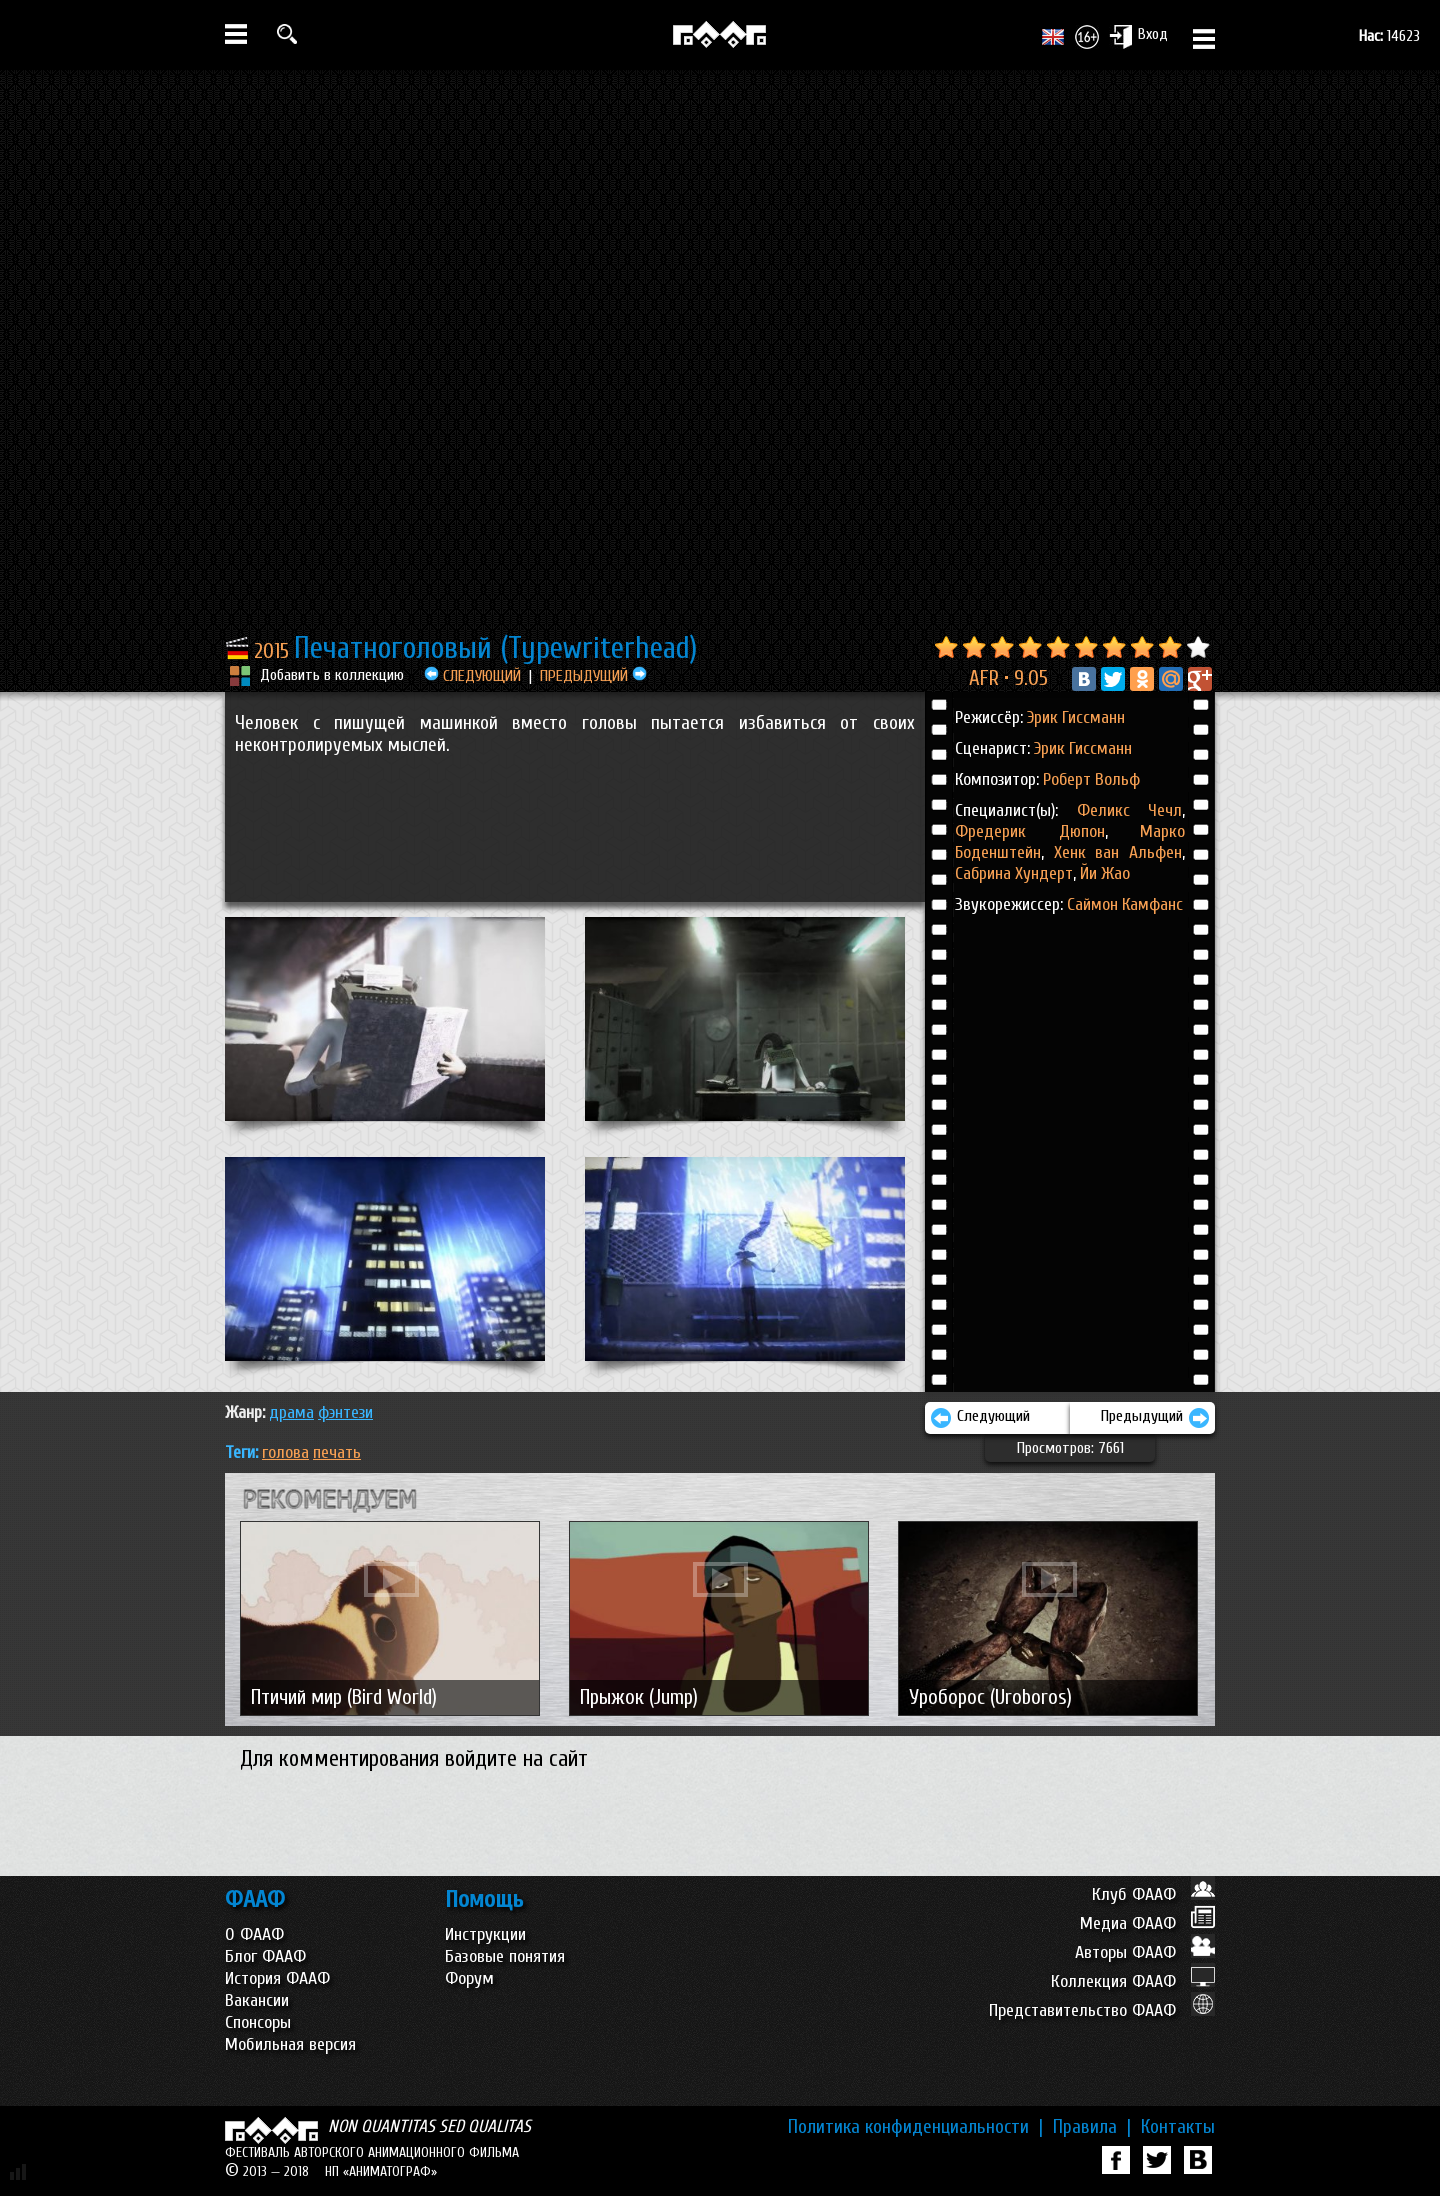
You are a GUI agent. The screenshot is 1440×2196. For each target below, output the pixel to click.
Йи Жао (1103, 873)
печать (337, 1452)
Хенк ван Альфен (1113, 852)
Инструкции (485, 1934)
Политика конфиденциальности (915, 2127)
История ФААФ (277, 1978)
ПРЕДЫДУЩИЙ (593, 676)
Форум (469, 1978)
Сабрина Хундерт (1014, 873)
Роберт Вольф (1091, 779)
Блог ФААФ (265, 1956)
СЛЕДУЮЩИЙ (472, 676)
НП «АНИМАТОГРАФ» (381, 2171)
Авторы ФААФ (1145, 1952)
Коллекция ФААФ (1133, 1981)
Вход (1138, 36)
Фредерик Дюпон (1030, 831)
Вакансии (257, 2000)
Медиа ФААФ (1147, 1923)
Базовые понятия (505, 1956)
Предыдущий (1155, 1418)
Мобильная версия (290, 2044)
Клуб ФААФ (1153, 1894)
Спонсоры (258, 2022)
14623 (1389, 36)
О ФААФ (254, 1934)
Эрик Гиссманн (1076, 717)
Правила (1092, 2127)
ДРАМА (291, 1412)
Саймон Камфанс (1125, 904)
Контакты (1178, 2127)
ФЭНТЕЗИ (345, 1412)
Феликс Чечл (1130, 810)
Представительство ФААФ (1102, 2010)
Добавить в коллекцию (332, 675)
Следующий (980, 1418)
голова (285, 1452)
